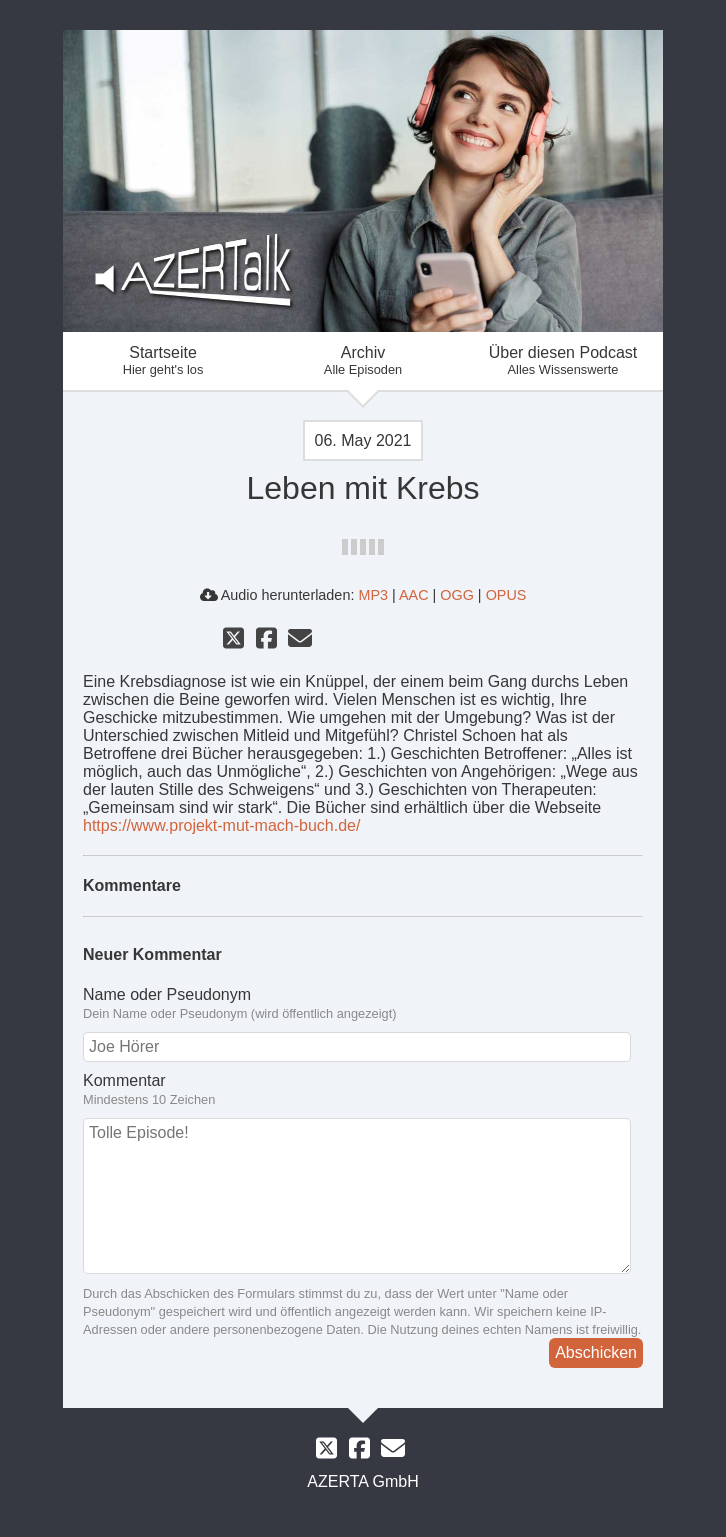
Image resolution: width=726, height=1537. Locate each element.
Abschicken (596, 1352)
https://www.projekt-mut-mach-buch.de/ (221, 825)
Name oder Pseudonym (363, 1004)
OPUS (506, 595)
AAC (414, 595)
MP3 (373, 595)
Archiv (363, 360)
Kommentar (363, 1090)
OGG (457, 595)
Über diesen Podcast (563, 360)
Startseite (163, 360)
